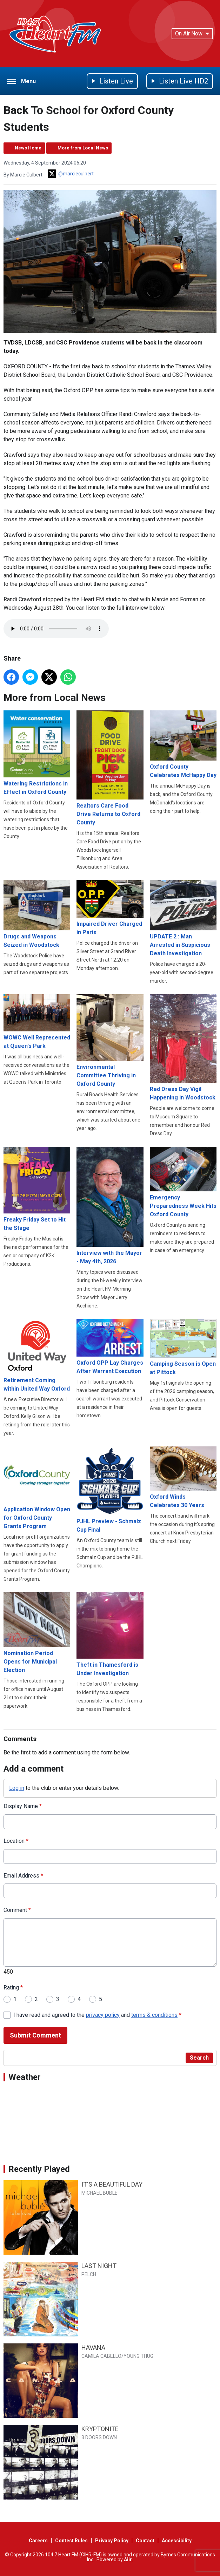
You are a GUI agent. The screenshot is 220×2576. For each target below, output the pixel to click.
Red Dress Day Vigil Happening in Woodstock (183, 1047)
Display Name (23, 1806)
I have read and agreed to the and (97, 2015)
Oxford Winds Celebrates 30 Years (183, 1477)
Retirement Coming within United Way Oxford (37, 1355)
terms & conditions (154, 2015)
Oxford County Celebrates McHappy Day (183, 745)
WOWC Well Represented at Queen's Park (37, 1021)
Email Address (23, 1875)
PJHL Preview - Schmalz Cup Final (109, 1489)
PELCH (88, 2274)
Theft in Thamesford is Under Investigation (109, 1634)
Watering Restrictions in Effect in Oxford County (37, 753)
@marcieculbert (71, 173)
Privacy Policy (111, 2540)
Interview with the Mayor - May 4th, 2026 (109, 1206)
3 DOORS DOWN (99, 2437)
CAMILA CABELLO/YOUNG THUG (117, 2356)
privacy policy (103, 2015)
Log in (16, 1788)
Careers (38, 2540)
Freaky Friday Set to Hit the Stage (37, 1189)
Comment (17, 1910)
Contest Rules (71, 2540)
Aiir (128, 2559)
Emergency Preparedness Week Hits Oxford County (183, 1182)
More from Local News (83, 147)
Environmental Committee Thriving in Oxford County (109, 1040)
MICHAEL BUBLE (99, 2193)
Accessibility (177, 2540)
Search (199, 2057)
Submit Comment (35, 2035)
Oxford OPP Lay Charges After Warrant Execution (109, 1347)
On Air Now (192, 33)
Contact (145, 2540)
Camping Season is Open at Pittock (183, 1347)
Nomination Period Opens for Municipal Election (37, 1633)
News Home (28, 147)
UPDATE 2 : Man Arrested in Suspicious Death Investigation (183, 918)
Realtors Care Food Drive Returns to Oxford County (109, 768)
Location (16, 1841)
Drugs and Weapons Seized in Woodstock (37, 914)
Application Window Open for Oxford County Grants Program (37, 1488)
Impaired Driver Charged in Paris (109, 908)
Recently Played (39, 2169)
